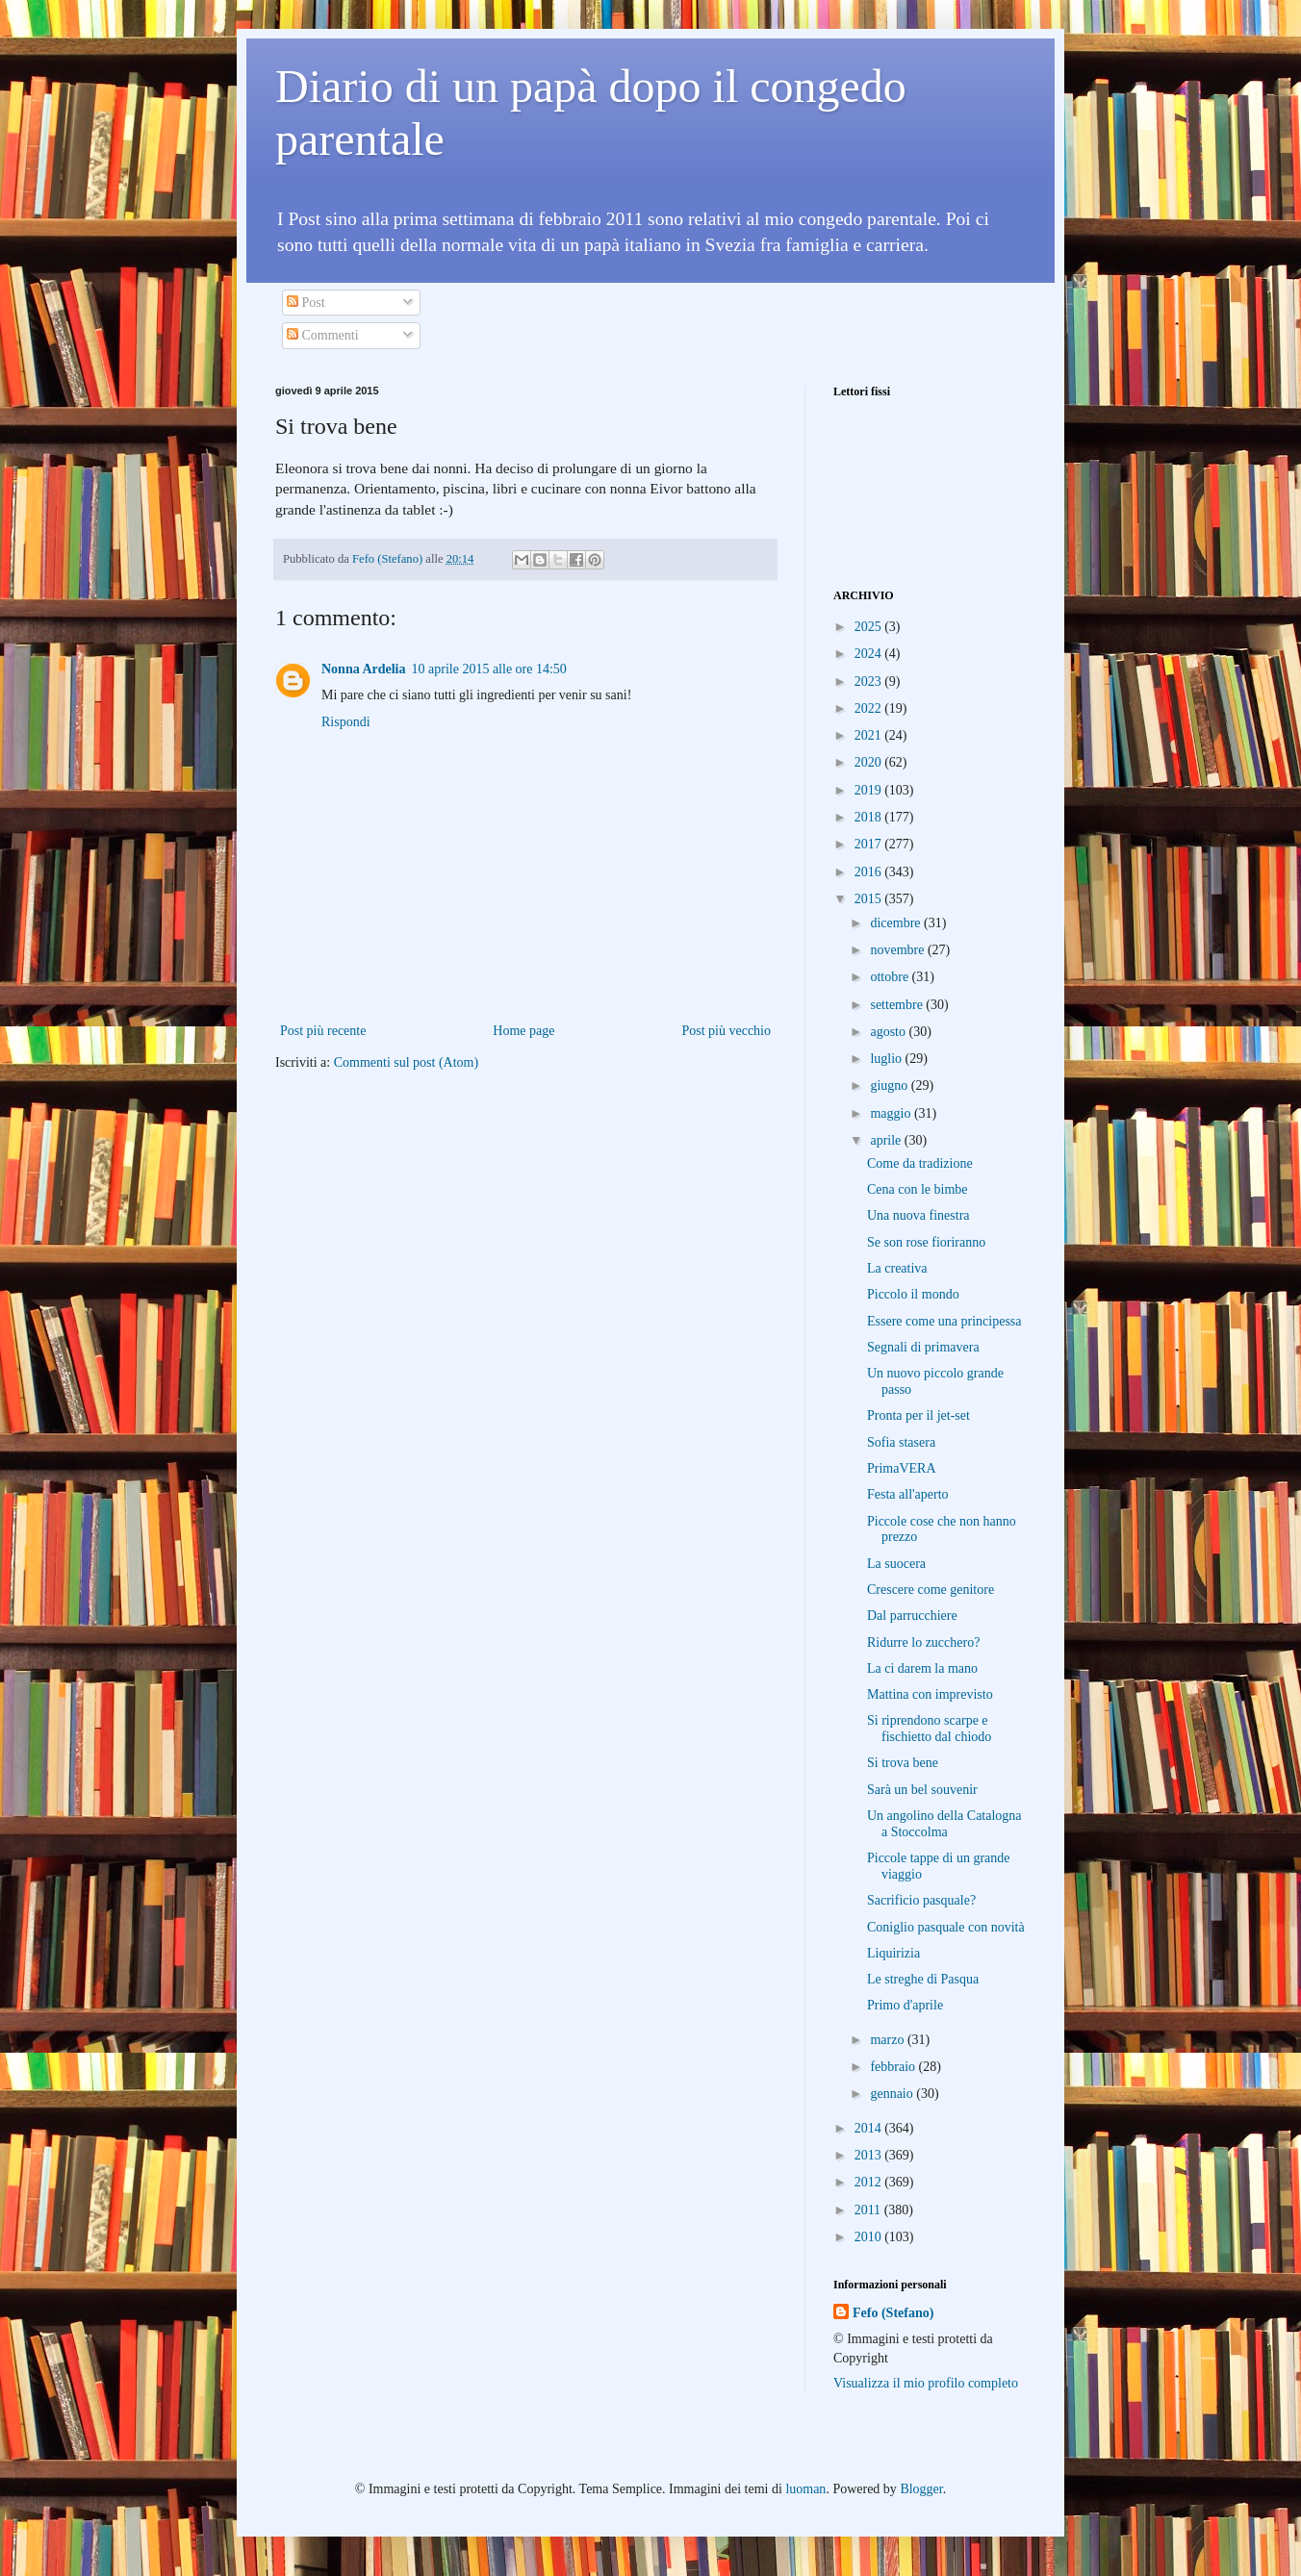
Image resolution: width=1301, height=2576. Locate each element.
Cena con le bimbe (917, 1189)
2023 (870, 681)
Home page (523, 1030)
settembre (898, 1005)
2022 (870, 708)
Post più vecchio (726, 1030)
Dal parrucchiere (912, 1615)
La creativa (897, 1268)
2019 (870, 790)
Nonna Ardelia (363, 669)
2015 (870, 899)
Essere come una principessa (944, 1321)
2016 (870, 872)
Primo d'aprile (905, 2005)
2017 (870, 844)
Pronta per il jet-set (918, 1415)
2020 (870, 762)
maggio (892, 1113)
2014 (870, 2128)
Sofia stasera (901, 1442)
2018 (870, 817)
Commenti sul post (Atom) (406, 1062)
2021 (870, 735)
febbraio (894, 2066)
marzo (888, 2040)
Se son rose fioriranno (926, 1242)
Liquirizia (893, 1953)
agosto (889, 1031)
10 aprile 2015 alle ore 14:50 (489, 669)
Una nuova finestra (918, 1215)
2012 (870, 2182)
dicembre (897, 923)
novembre (898, 950)
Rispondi (345, 722)
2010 (870, 2237)
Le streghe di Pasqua (923, 1979)
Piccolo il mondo (913, 1294)
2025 (870, 626)
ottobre (890, 977)
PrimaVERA (901, 1468)
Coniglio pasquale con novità (946, 1927)
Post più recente (323, 1030)
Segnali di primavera (923, 1347)
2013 (870, 2155)
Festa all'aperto (908, 1494)
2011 (869, 2210)
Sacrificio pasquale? (921, 1900)
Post (306, 302)
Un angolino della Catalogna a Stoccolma (944, 1823)
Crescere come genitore (930, 1589)
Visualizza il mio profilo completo (925, 2383)
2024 (870, 653)
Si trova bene (902, 1762)
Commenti (323, 335)
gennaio (893, 2093)
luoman (805, 2489)
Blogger (921, 2489)
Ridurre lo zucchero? (923, 1642)
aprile (887, 1140)
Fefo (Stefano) (893, 2313)
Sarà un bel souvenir (922, 1789)
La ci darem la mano (922, 1668)
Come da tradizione (920, 1163)
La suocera (896, 1563)
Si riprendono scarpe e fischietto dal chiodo (929, 1728)
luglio (887, 1058)
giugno (890, 1085)
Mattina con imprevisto (930, 1694)
